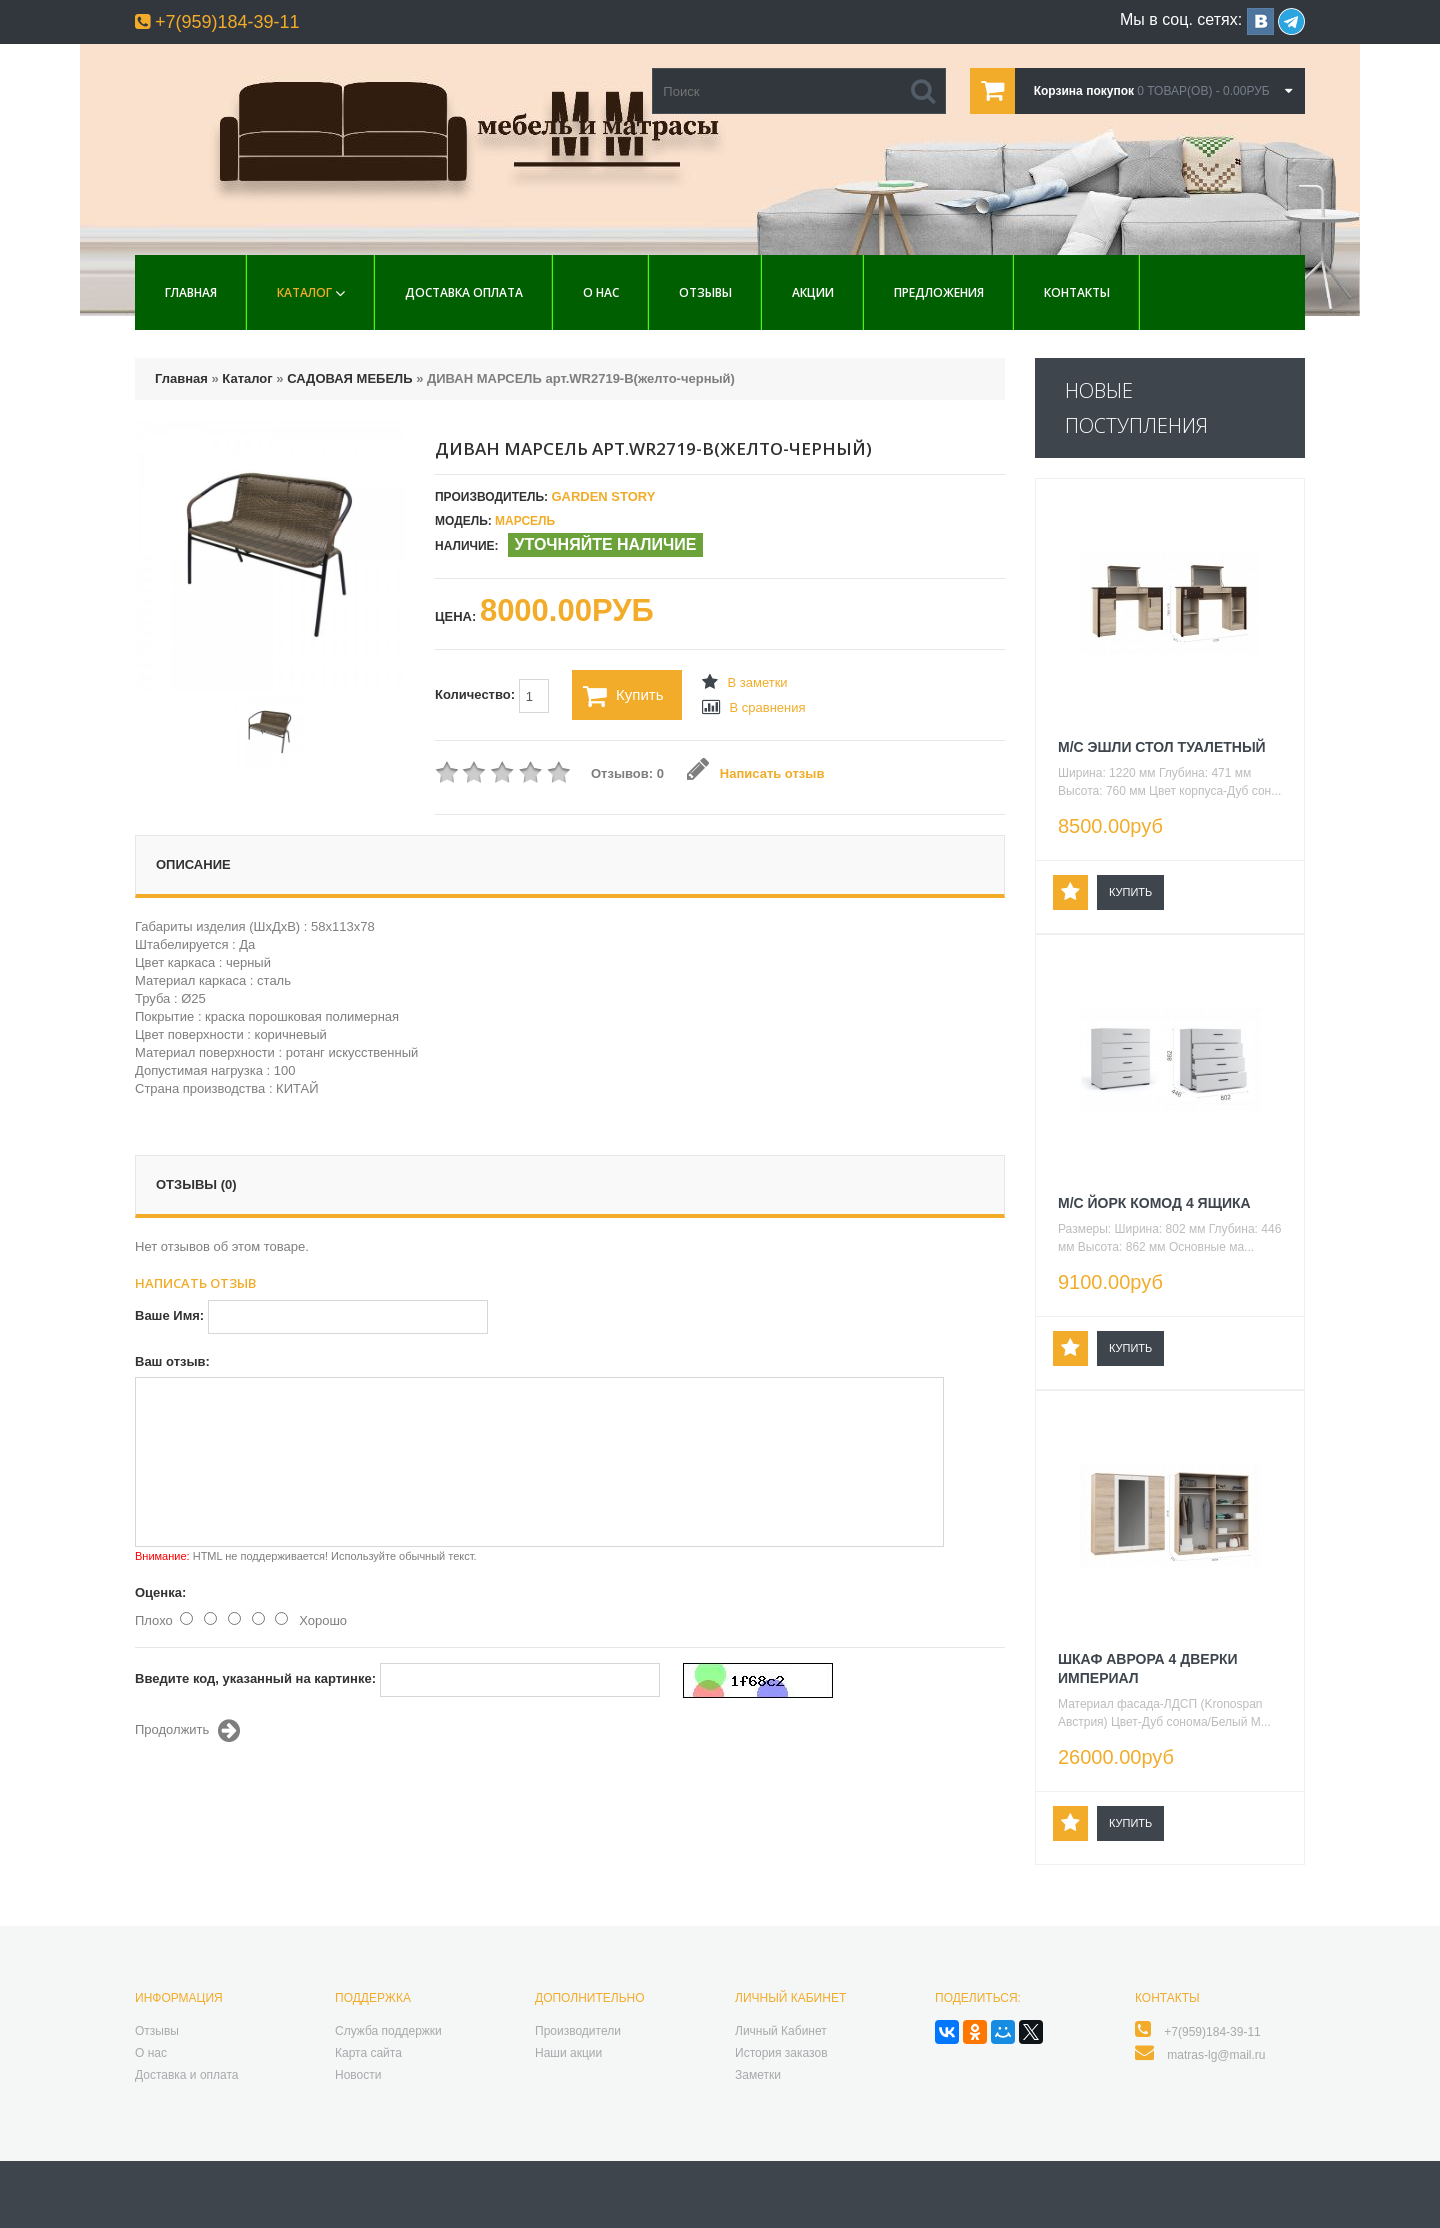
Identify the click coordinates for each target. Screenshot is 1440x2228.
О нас (601, 292)
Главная (191, 292)
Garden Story (603, 496)
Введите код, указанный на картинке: (255, 1678)
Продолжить (187, 1731)
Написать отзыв (755, 773)
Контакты (1077, 292)
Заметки (758, 2075)
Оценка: (160, 1592)
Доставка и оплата (187, 2075)
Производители (578, 2031)
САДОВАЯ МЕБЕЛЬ (349, 378)
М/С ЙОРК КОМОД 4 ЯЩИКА (1154, 1203)
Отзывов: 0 (627, 773)
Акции (813, 292)
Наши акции (568, 2053)
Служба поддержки (388, 2031)
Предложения (939, 292)
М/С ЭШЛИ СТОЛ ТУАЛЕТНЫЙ (1162, 747)
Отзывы (705, 292)
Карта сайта (368, 2053)
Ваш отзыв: (172, 1361)
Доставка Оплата (464, 292)
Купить (623, 696)
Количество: (492, 696)
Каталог (304, 292)
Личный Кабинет (781, 2031)
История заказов (781, 2053)
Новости (358, 2075)
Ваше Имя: (169, 1315)
